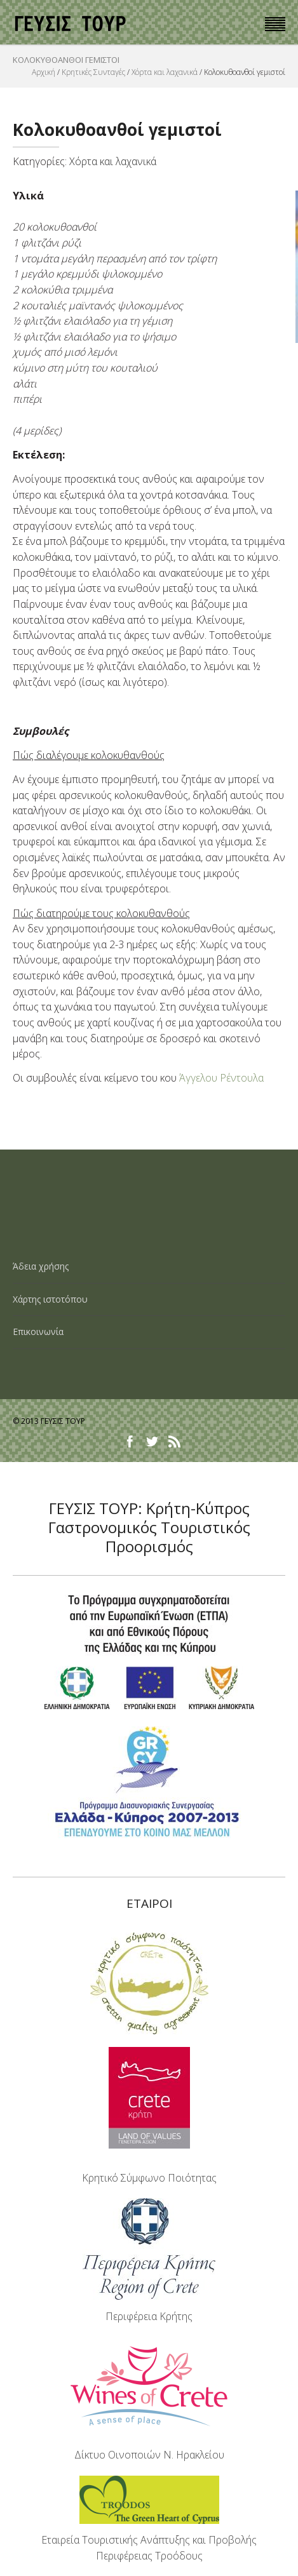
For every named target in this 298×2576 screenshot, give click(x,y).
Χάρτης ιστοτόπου (50, 1299)
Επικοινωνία (38, 1331)
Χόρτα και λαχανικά (165, 72)
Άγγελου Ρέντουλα (221, 1078)
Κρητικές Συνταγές (93, 72)
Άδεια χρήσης (41, 1266)
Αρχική (43, 72)
